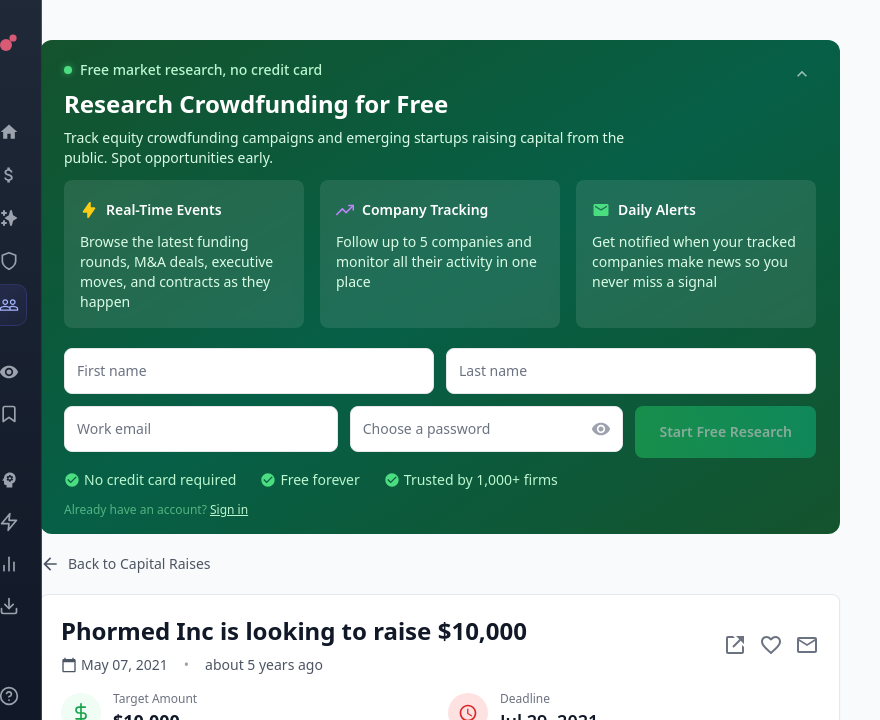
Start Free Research (725, 431)
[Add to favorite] (771, 645)
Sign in (229, 509)
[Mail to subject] (807, 645)
